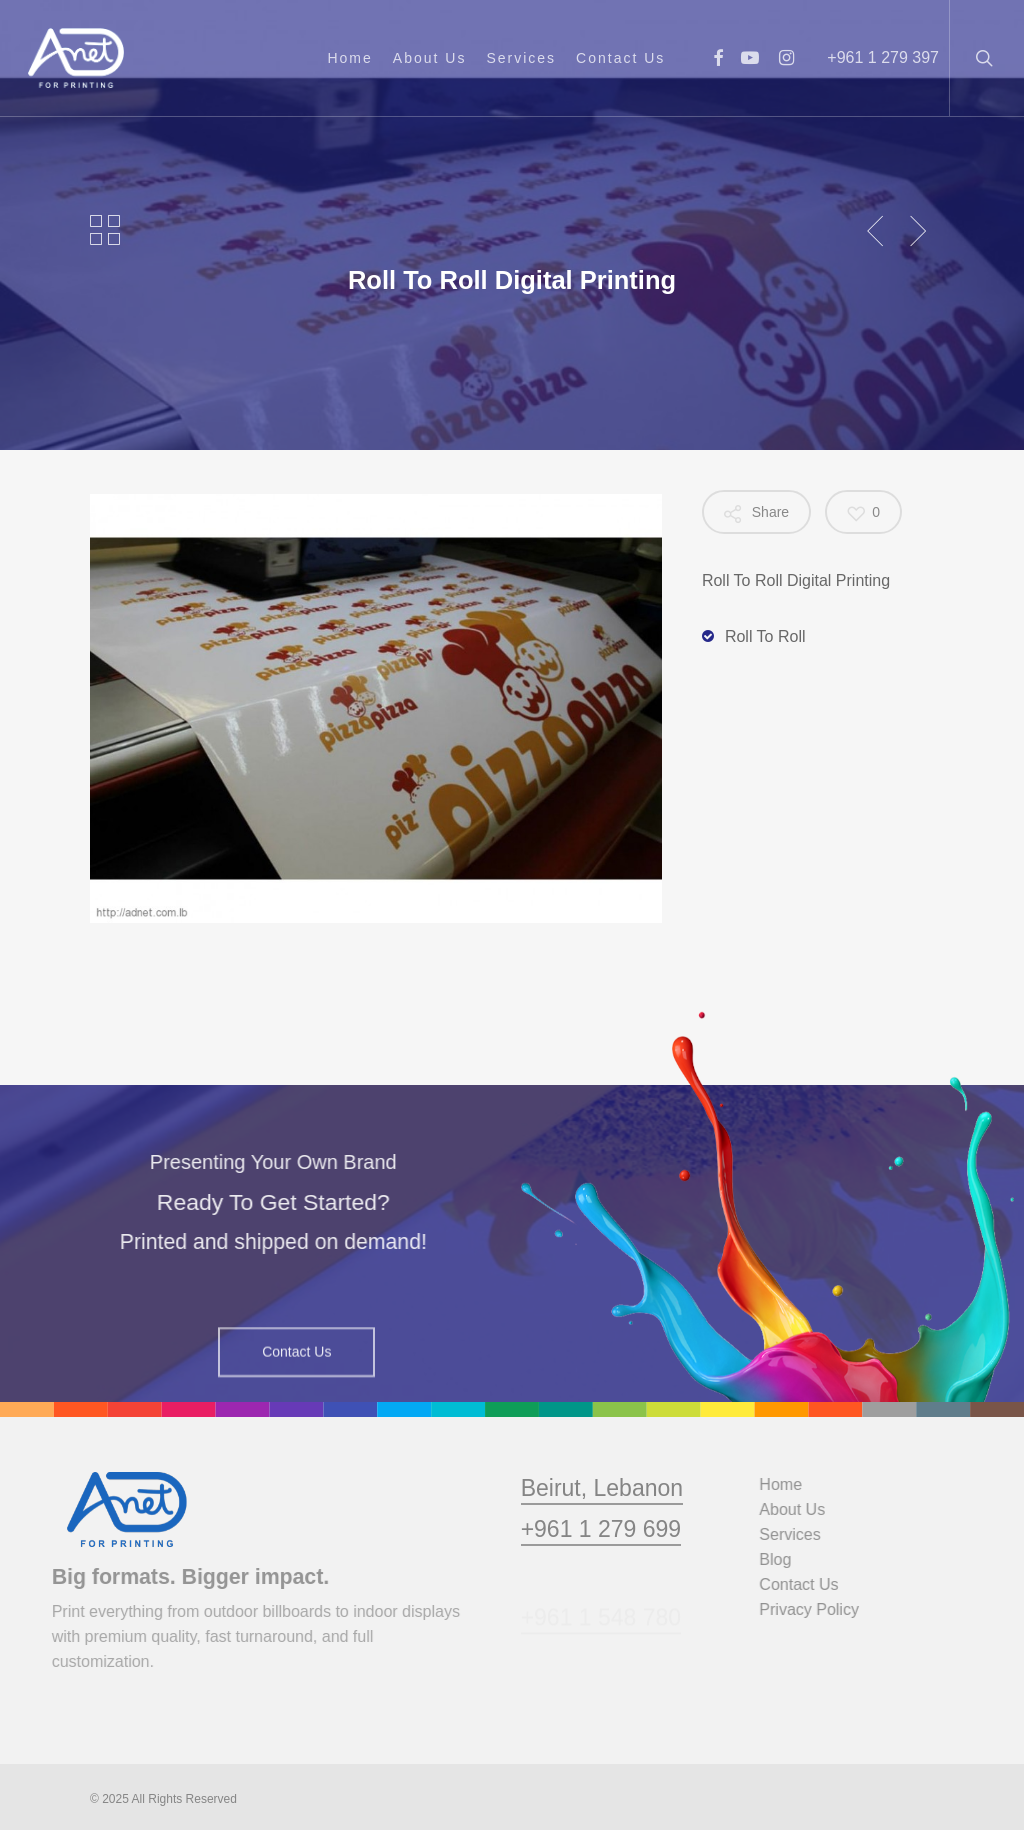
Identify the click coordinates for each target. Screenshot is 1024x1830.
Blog (788, 1559)
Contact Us (811, 1584)
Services (802, 1534)
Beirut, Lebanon (602, 1528)
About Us (805, 1509)
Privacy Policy (822, 1609)
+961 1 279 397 (883, 57)
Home (793, 1484)
